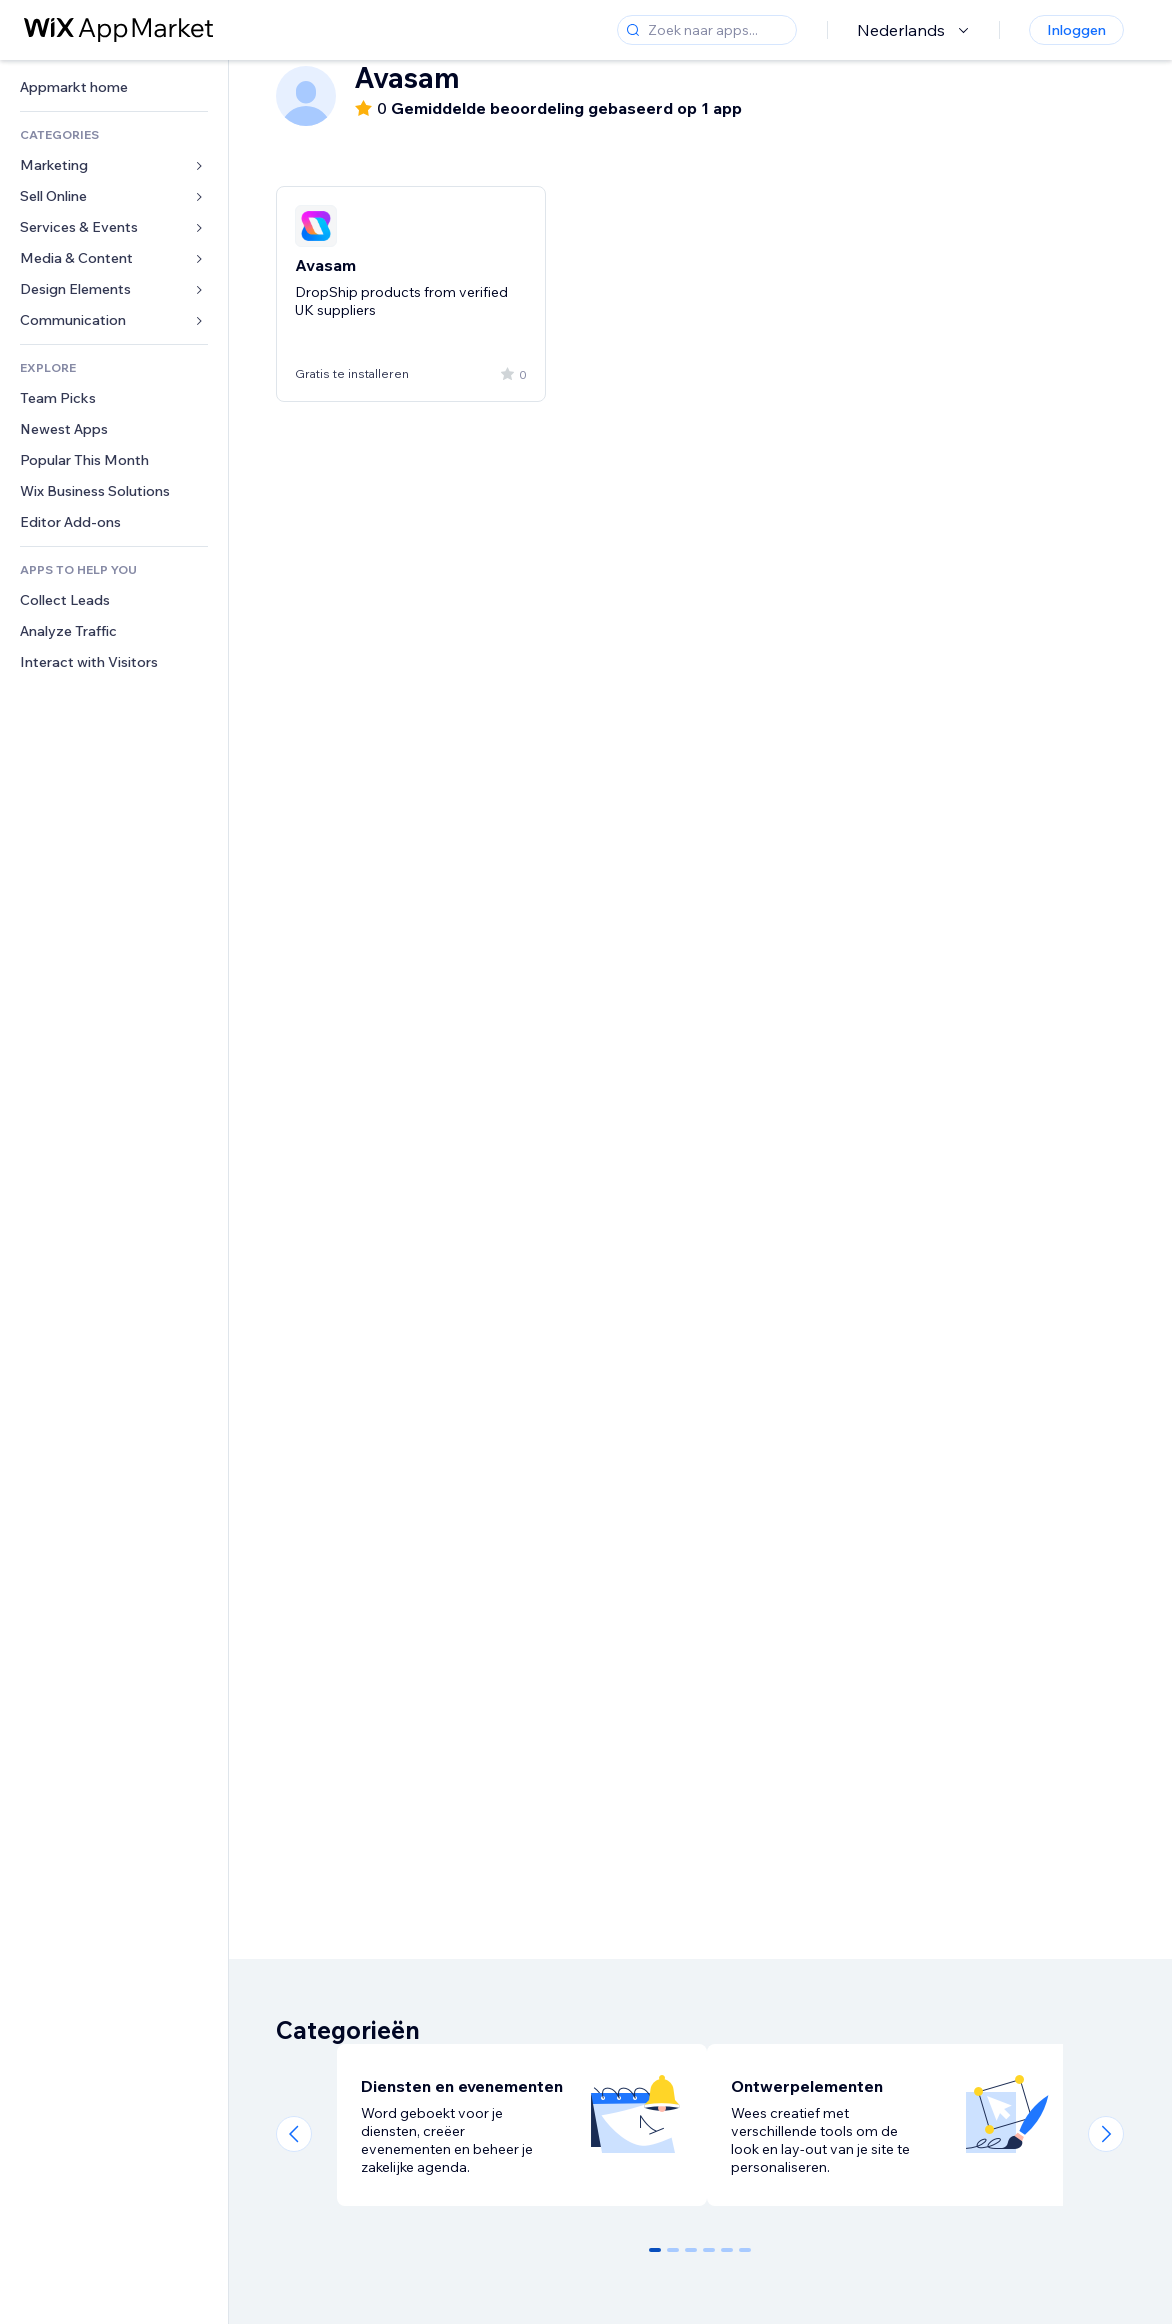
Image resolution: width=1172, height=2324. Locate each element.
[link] (114, 87)
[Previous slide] (294, 2134)
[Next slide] (1106, 2134)
